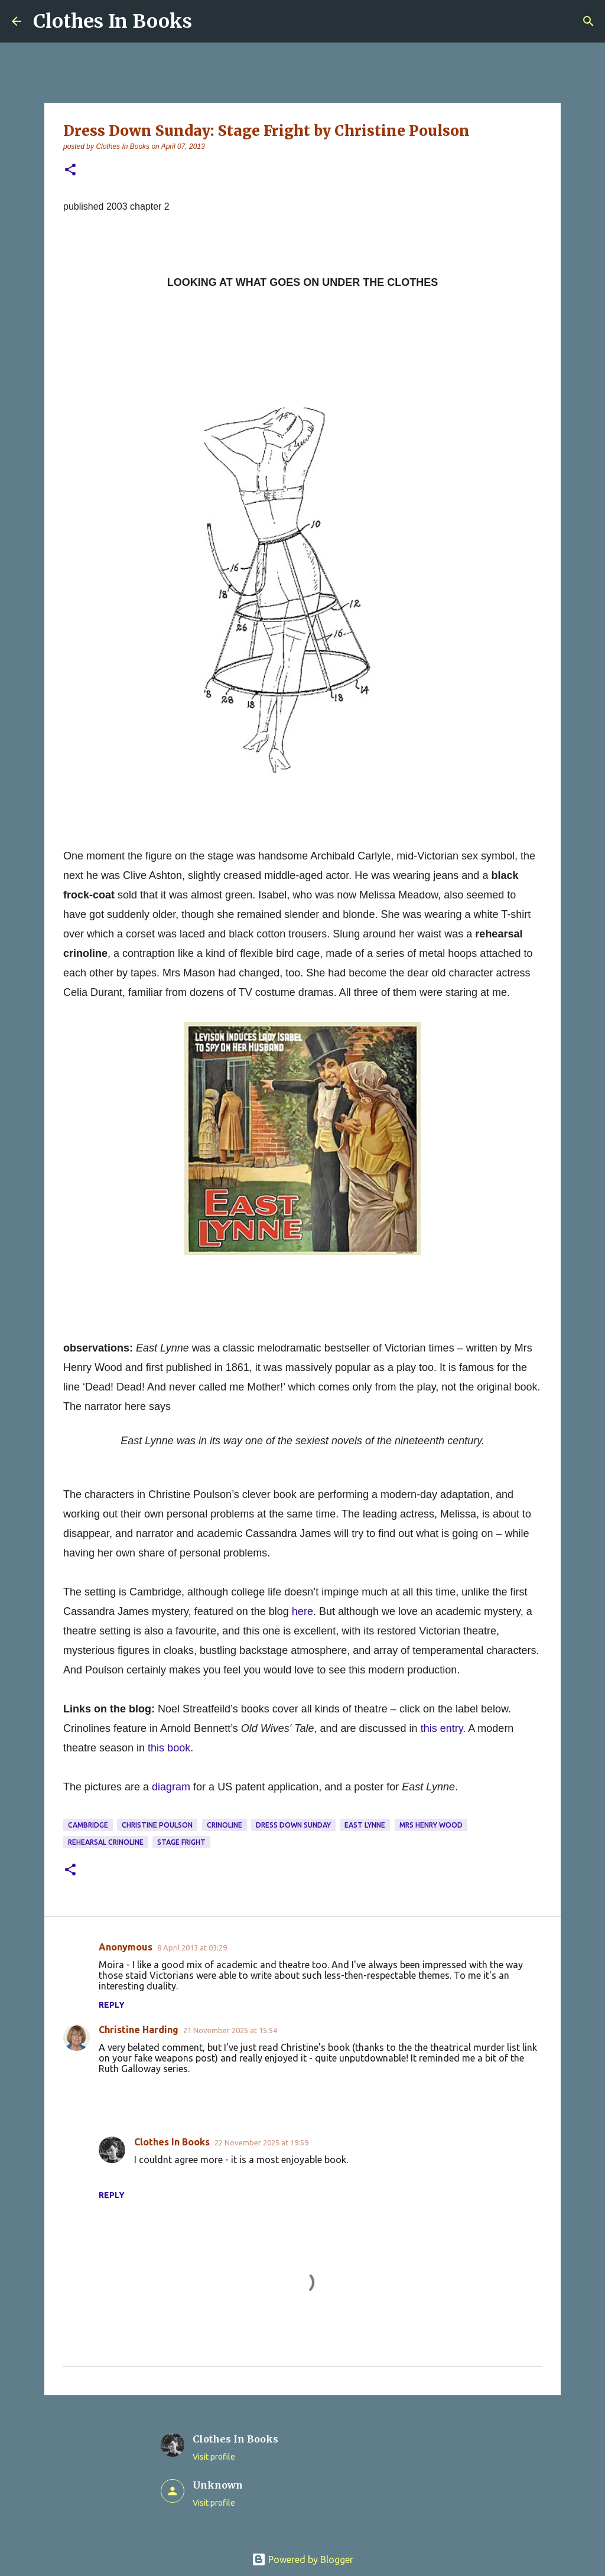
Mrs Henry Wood (431, 1825)
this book (169, 1748)
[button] (70, 170)
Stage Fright (181, 1842)
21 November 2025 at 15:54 (230, 2030)
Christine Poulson (157, 1825)
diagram (171, 1787)
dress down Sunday (293, 1825)
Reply (112, 2005)
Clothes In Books (112, 21)
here (302, 1611)
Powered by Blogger (302, 2559)
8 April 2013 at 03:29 (192, 1947)
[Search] (588, 21)
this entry (442, 1728)
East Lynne (364, 1825)
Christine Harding (138, 2029)
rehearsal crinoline (106, 1842)
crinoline (224, 1825)
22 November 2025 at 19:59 (261, 2142)
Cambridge (88, 1825)
